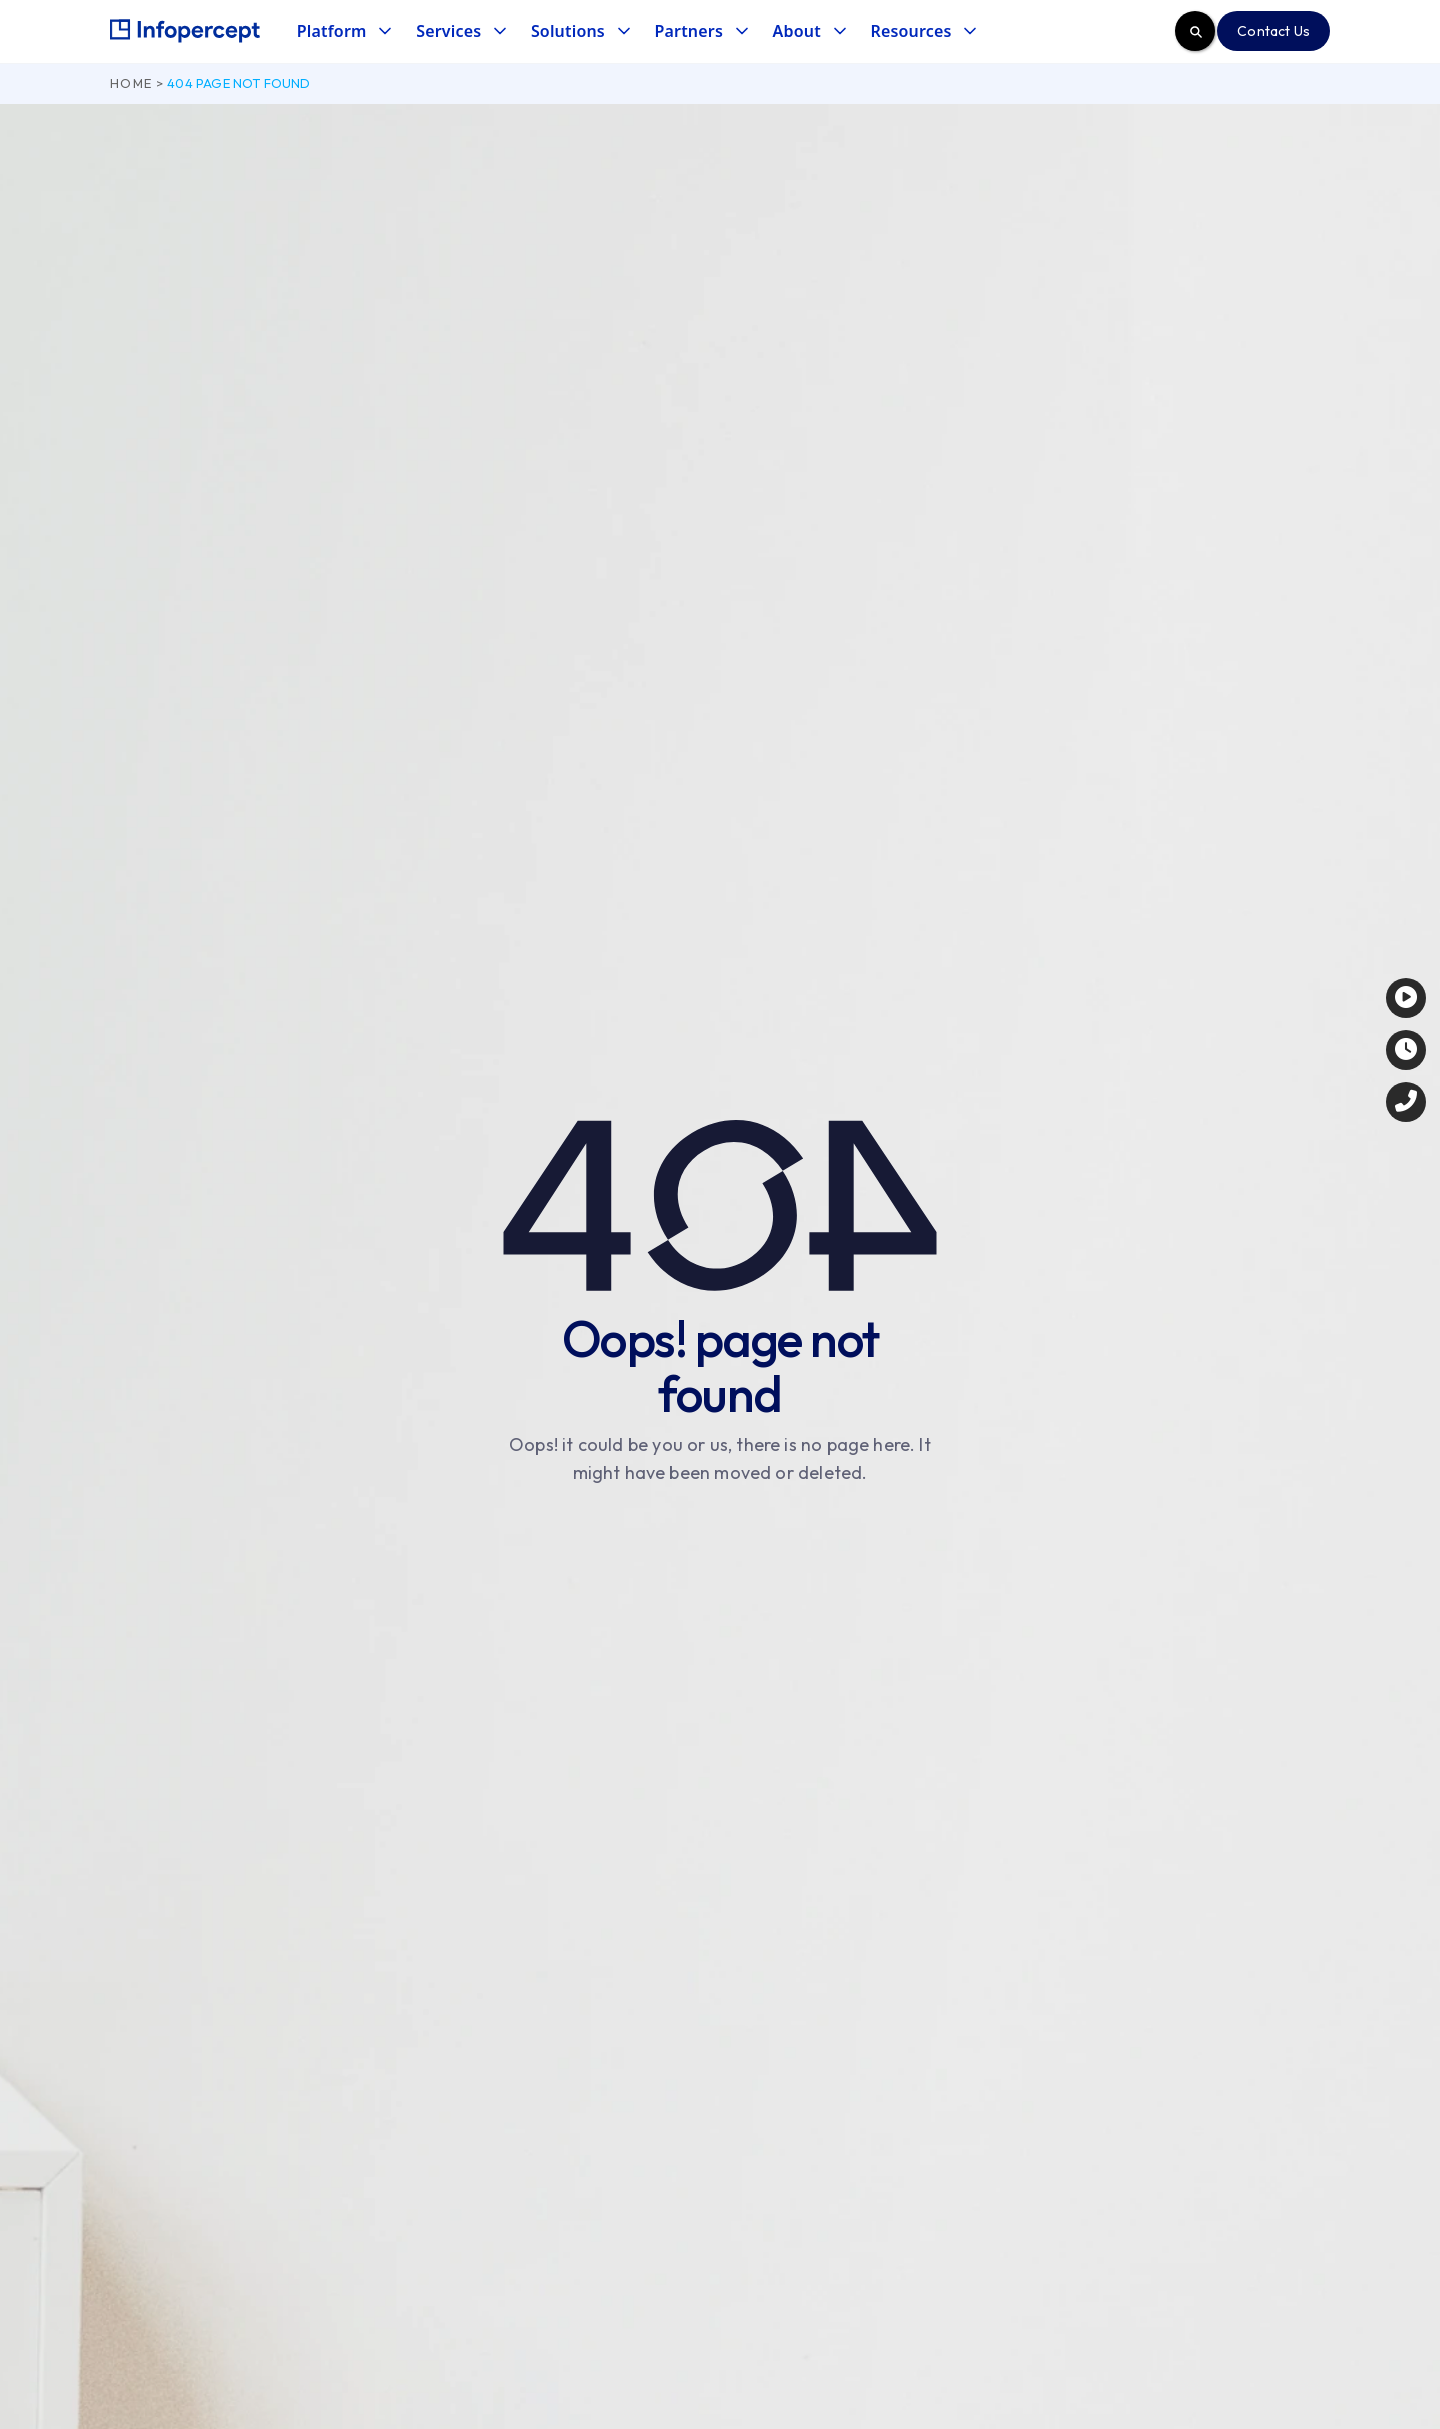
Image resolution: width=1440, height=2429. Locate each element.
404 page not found (238, 83)
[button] (343, 31)
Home (131, 83)
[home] (185, 31)
